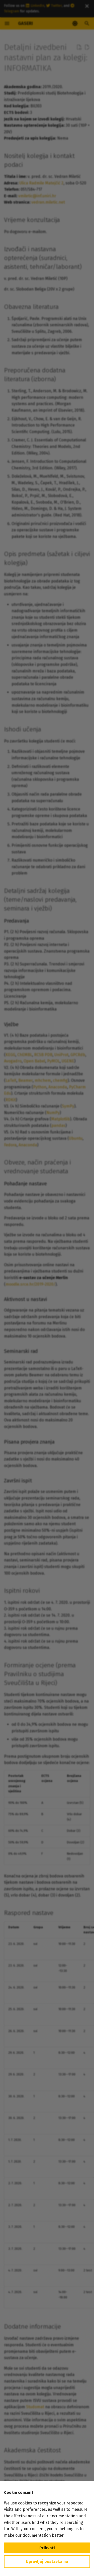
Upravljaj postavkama (47, 2561)
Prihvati (47, 2548)
